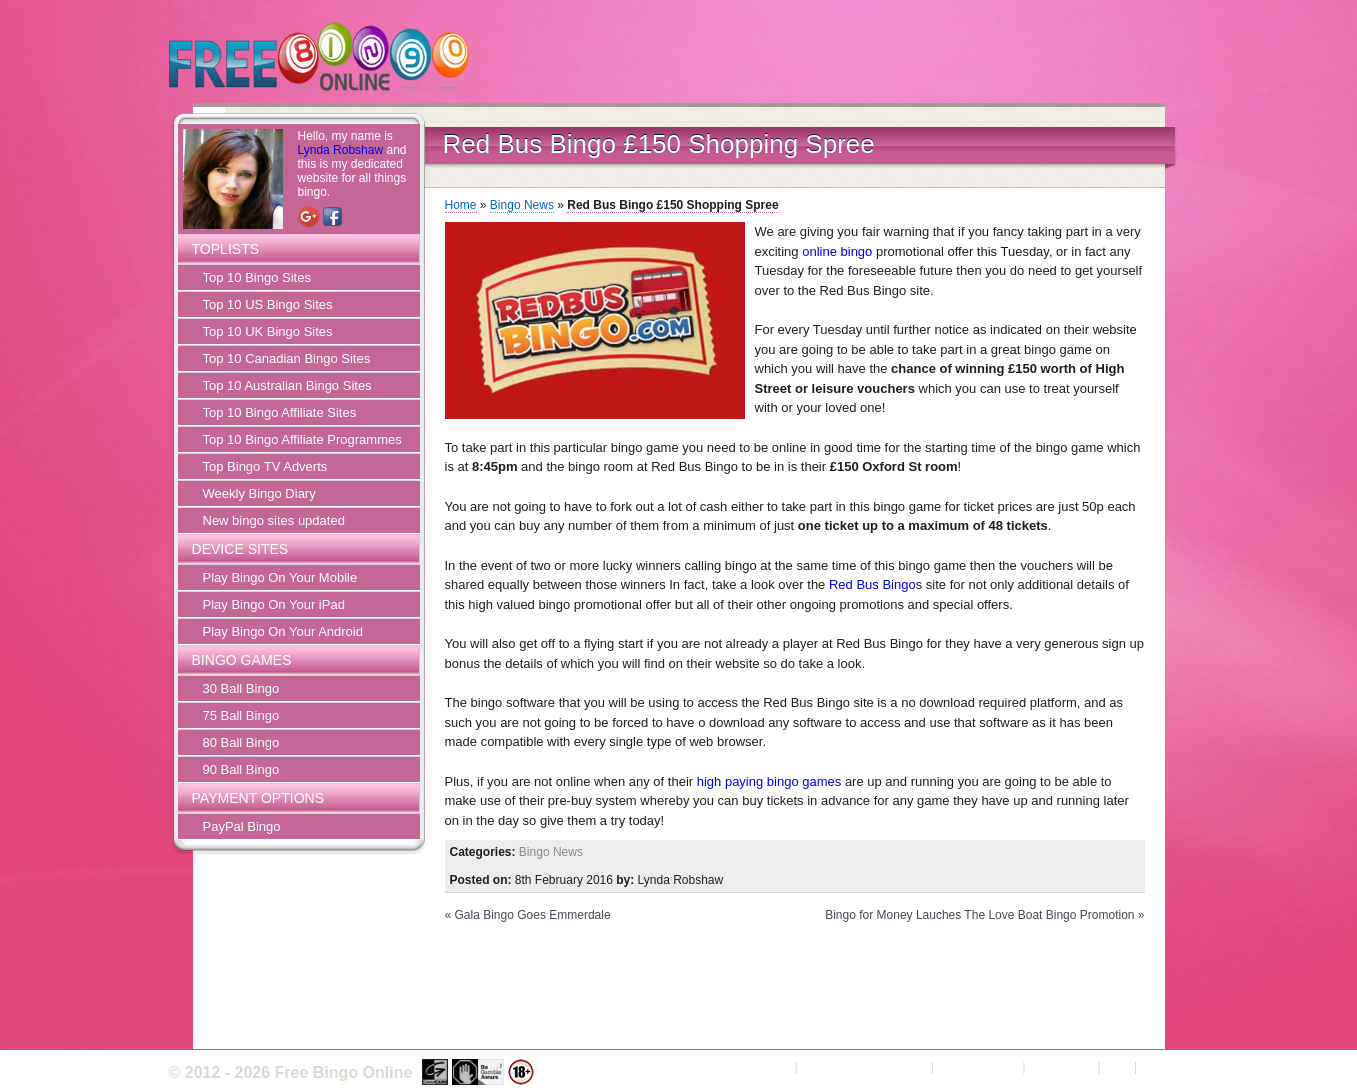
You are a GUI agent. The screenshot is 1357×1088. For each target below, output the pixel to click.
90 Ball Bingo (241, 769)
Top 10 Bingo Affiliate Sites (280, 412)
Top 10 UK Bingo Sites (268, 331)
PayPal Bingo (242, 826)
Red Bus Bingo (872, 584)
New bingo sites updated (274, 520)
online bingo (837, 251)
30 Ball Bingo (241, 688)
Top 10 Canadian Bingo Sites (287, 358)
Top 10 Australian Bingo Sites (287, 385)
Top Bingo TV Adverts (265, 466)
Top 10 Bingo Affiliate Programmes (302, 439)
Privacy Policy (978, 1066)
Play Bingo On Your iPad (274, 604)
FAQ (1117, 1066)
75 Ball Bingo (241, 715)
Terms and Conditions (864, 1066)
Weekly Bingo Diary (259, 493)
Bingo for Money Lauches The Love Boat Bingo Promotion (979, 915)
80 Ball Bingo (241, 742)
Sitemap (1165, 1066)
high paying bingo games (769, 781)
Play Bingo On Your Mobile (280, 577)
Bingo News (522, 205)
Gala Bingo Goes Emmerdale (533, 915)
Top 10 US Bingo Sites (268, 304)
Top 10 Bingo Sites (257, 277)
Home (461, 205)
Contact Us (1061, 1066)
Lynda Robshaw (341, 150)
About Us (764, 1066)
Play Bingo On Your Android (283, 631)
